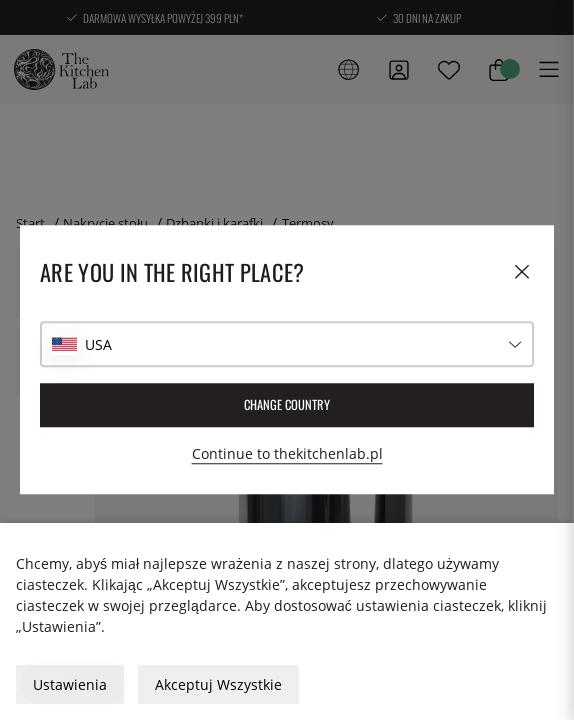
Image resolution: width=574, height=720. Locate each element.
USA (98, 344)
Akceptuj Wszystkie (218, 684)
